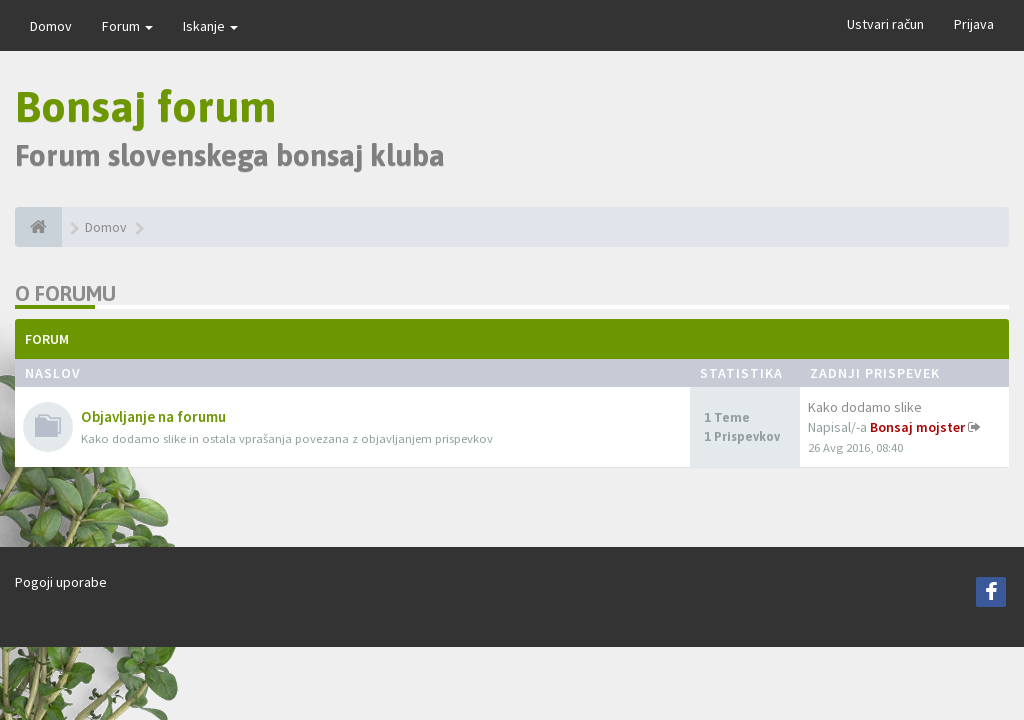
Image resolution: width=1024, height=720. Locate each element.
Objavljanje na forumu (153, 416)
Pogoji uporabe (61, 582)
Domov (51, 26)
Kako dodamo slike (865, 407)
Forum (127, 26)
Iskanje (210, 26)
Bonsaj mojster (917, 427)
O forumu (65, 293)
